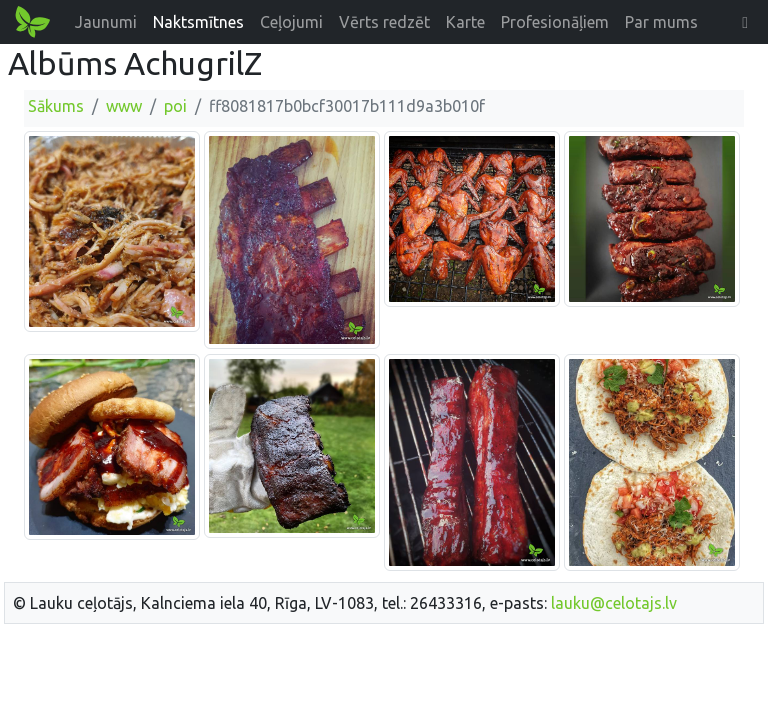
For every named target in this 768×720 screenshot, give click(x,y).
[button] (745, 22)
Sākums (56, 106)
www (124, 106)
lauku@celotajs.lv (614, 603)
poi (175, 106)
